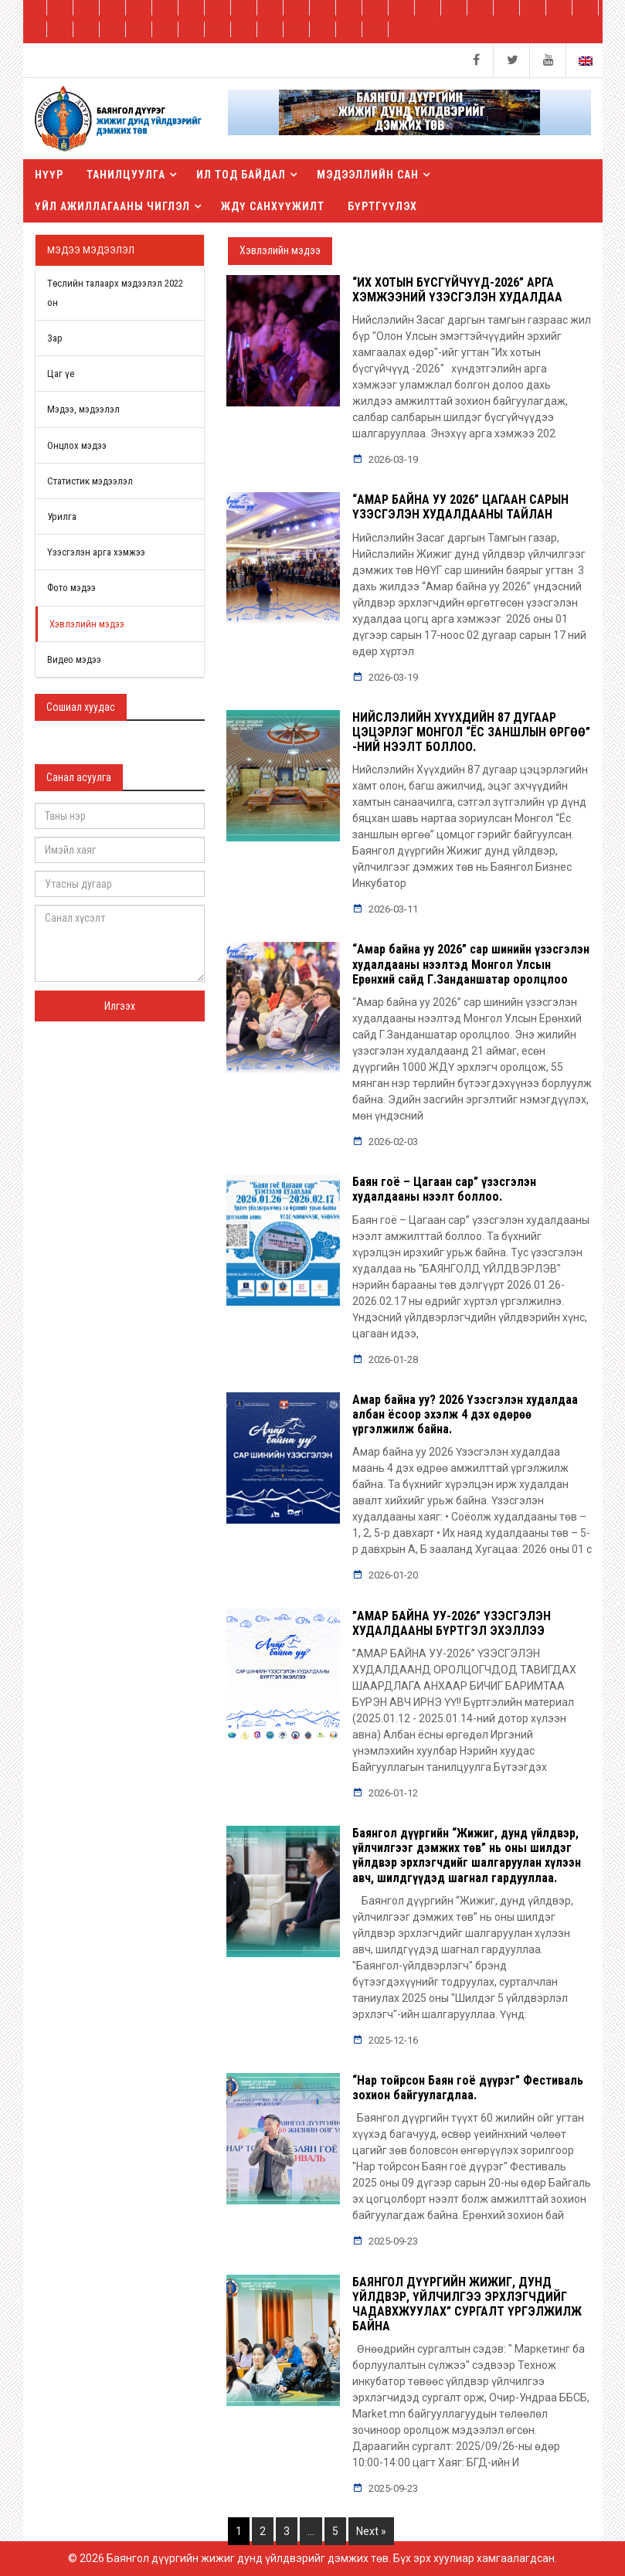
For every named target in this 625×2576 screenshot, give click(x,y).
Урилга (61, 516)
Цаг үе (60, 373)
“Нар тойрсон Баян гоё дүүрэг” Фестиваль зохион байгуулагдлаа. (467, 2087)
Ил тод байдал (241, 174)
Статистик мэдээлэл (90, 481)
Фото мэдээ (71, 587)
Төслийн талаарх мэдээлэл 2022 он (115, 292)
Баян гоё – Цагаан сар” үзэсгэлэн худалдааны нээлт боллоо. (444, 1189)
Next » (371, 2531)
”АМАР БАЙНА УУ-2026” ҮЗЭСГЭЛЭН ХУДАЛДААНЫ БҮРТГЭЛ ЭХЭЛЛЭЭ (451, 1623)
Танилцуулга (126, 174)
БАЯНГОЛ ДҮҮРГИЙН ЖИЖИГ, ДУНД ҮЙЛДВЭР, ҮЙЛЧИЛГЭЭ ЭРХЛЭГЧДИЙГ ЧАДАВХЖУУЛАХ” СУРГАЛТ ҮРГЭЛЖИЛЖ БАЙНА (467, 2304)
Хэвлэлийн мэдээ (86, 624)
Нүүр (49, 174)
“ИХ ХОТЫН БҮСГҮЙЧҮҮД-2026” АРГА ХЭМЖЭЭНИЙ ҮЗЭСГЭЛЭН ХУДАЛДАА (457, 289)
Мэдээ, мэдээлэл (83, 409)
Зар (55, 338)
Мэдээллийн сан (368, 174)
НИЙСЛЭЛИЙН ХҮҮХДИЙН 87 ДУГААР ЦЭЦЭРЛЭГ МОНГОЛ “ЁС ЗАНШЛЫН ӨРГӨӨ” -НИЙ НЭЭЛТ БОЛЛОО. (471, 732)
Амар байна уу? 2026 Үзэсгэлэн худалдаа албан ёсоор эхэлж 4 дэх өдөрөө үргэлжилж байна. (465, 1414)
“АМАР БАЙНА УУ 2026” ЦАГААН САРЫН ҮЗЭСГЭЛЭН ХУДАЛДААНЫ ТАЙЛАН (460, 507)
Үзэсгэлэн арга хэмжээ (96, 552)
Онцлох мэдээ (77, 445)
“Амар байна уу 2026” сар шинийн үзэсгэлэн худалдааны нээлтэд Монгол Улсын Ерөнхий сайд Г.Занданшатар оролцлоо (470, 964)
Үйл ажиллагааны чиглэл (112, 206)
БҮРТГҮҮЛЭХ (382, 206)
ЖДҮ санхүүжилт (272, 206)
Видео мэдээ (74, 659)
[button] (409, 118)
